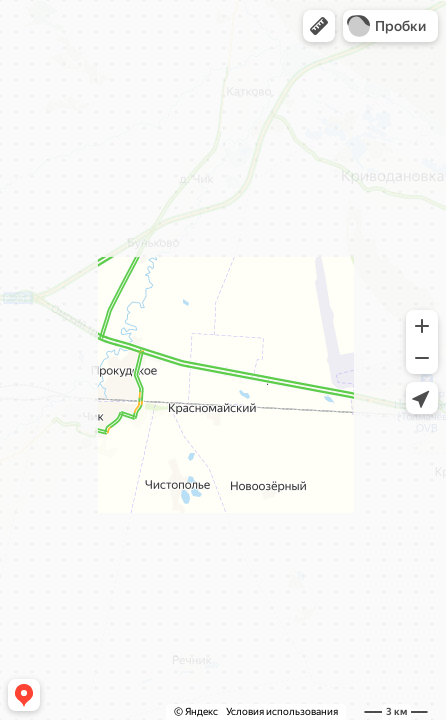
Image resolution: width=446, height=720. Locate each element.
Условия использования (282, 711)
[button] (319, 26)
